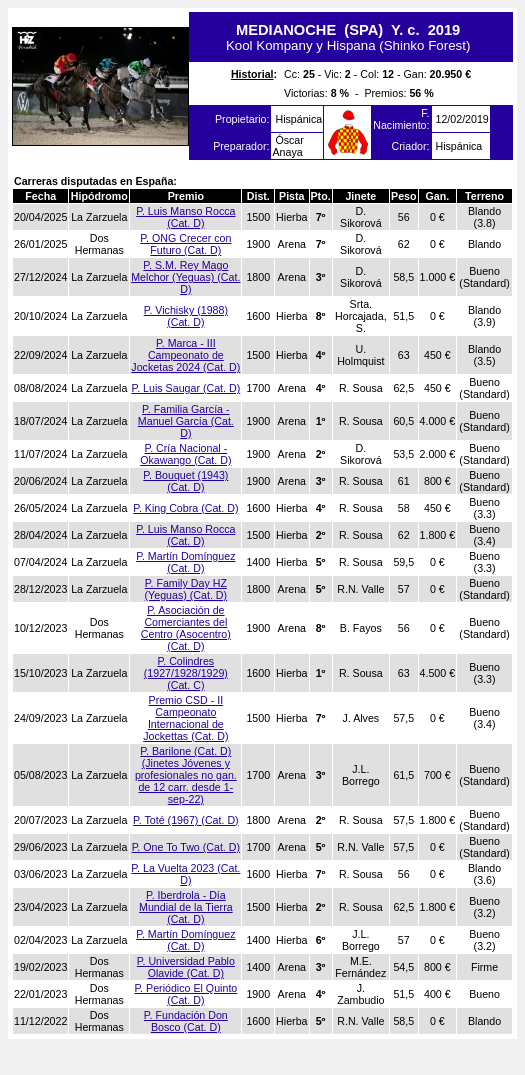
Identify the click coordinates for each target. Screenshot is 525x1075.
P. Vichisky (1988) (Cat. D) (186, 316)
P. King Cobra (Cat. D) (185, 508)
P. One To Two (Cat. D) (186, 847)
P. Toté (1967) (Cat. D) (186, 820)
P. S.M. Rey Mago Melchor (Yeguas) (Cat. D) (185, 277)
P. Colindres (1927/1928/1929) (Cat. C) (186, 673)
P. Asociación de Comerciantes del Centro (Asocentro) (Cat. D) (186, 628)
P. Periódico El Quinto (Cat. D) (185, 994)
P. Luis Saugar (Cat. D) (185, 388)
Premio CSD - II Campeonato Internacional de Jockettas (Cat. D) (185, 718)
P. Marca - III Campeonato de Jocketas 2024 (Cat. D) (185, 355)
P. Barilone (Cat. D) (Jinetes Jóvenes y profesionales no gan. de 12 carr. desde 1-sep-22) (186, 775)
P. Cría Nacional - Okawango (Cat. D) (185, 454)
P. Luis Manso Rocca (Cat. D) (185, 217)
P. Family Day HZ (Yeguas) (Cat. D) (186, 589)
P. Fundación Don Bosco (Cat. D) (186, 1021)
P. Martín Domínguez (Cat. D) (185, 562)
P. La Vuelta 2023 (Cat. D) (185, 874)
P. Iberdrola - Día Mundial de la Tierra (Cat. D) (186, 907)
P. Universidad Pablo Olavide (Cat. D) (186, 967)
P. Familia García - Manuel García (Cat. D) (186, 421)
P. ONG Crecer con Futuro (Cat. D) (185, 244)
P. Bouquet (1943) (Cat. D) (185, 481)
